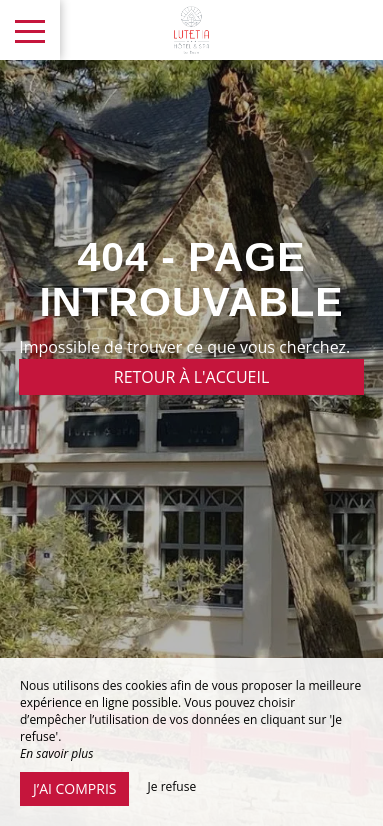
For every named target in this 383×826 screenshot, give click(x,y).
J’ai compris (74, 788)
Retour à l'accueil (192, 377)
